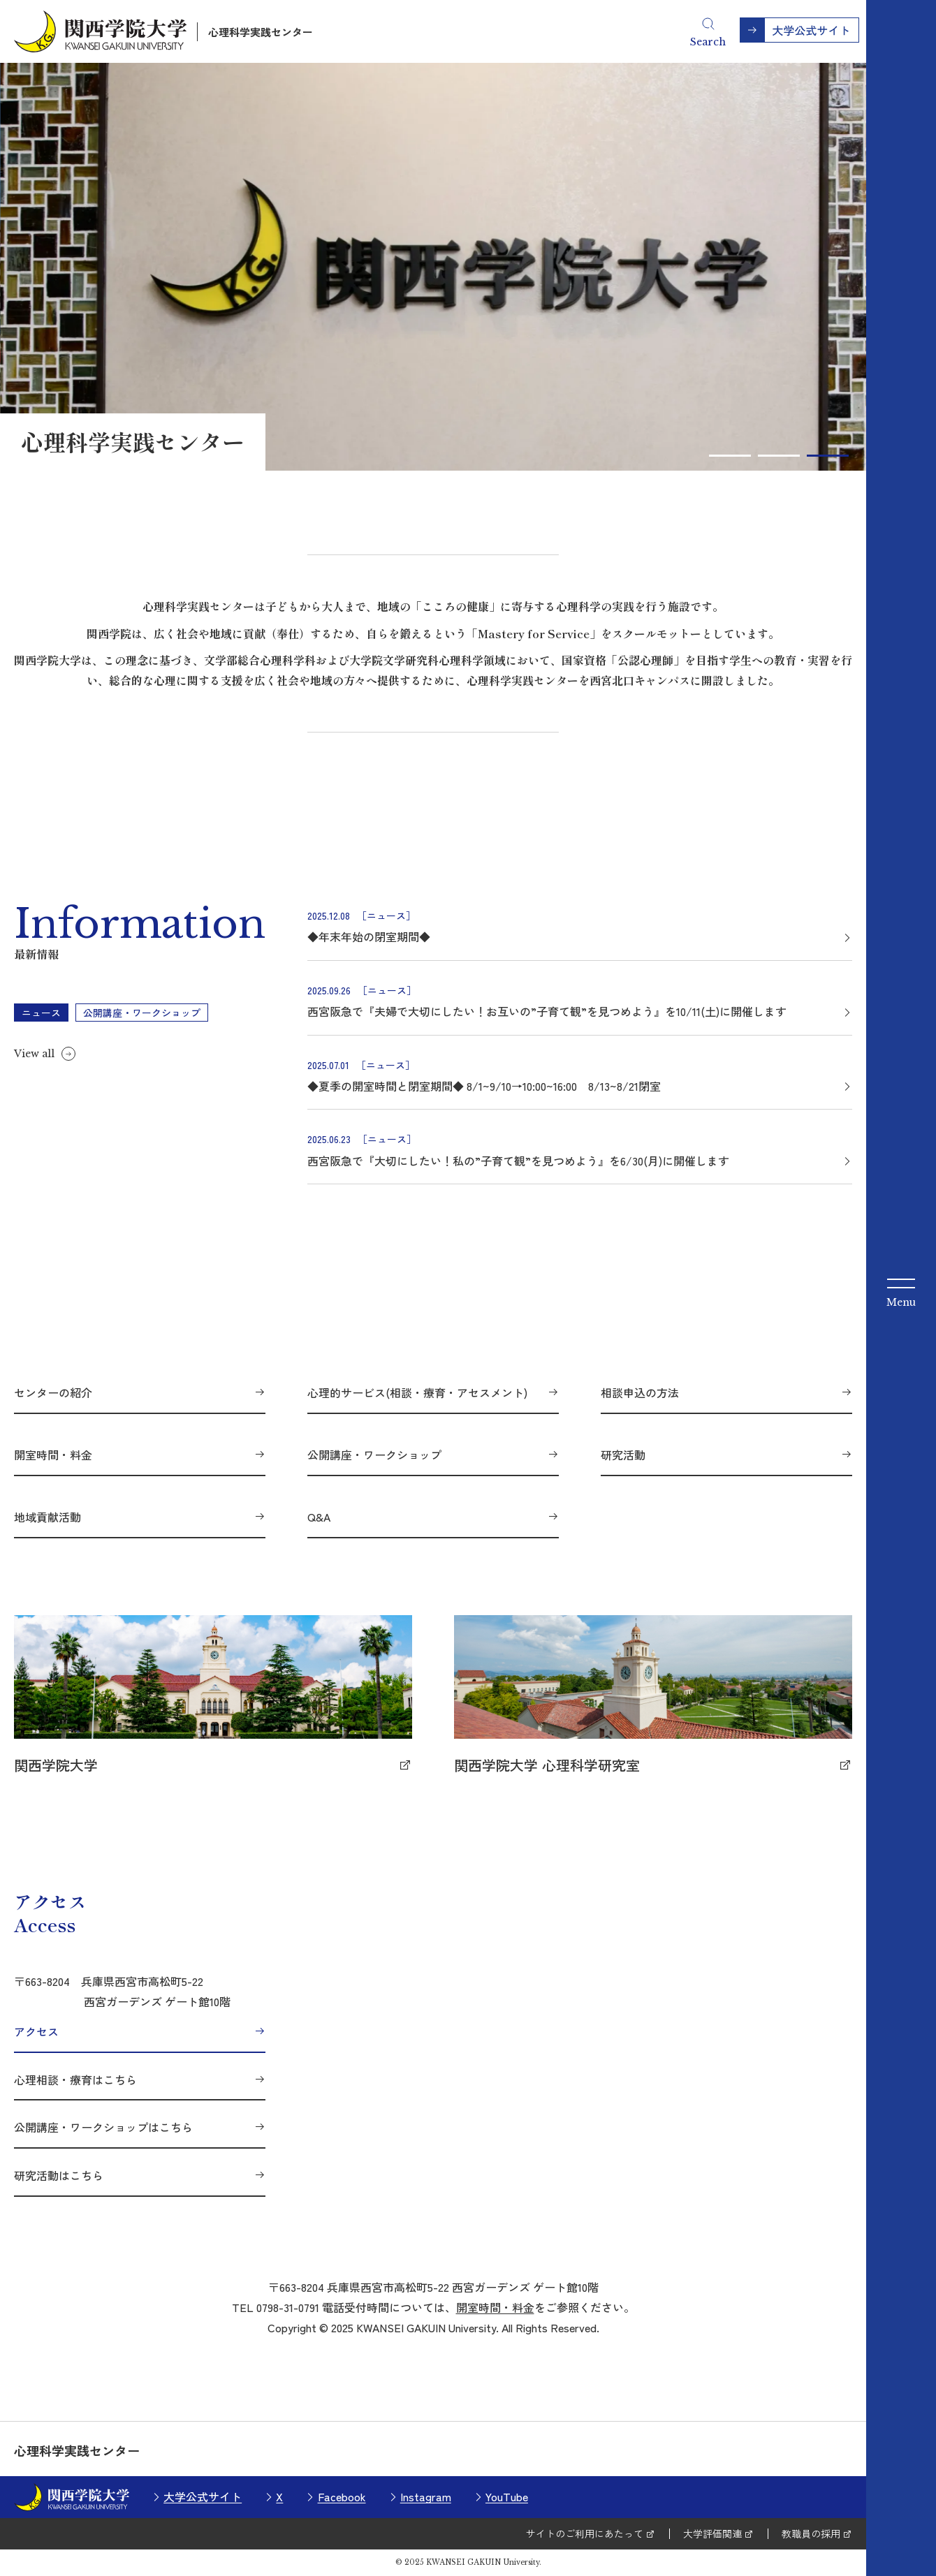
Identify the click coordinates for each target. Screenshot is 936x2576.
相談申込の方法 (640, 1392)
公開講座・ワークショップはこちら (103, 2127)
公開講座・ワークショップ (374, 1454)
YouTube (506, 2496)
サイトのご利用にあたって (584, 2533)
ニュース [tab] (41, 1013)
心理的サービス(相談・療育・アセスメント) (417, 1392)
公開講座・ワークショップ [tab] (141, 1013)
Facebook (342, 2496)
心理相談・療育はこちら (75, 2079)
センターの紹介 (53, 1392)
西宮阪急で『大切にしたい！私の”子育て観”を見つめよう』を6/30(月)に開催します (518, 1160)
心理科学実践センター (260, 31)
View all (34, 1053)
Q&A (318, 1516)
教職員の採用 (811, 2533)
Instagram (425, 2496)
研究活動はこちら (58, 2175)
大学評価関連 (712, 2533)
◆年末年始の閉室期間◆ (368, 936)
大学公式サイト (202, 2496)
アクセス (36, 2031)
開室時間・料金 (53, 1454)
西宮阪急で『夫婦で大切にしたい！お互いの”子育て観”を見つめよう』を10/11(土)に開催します (547, 1011)
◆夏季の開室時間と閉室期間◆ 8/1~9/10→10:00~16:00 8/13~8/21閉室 (484, 1085)
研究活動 (623, 1454)
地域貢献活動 (47, 1516)
